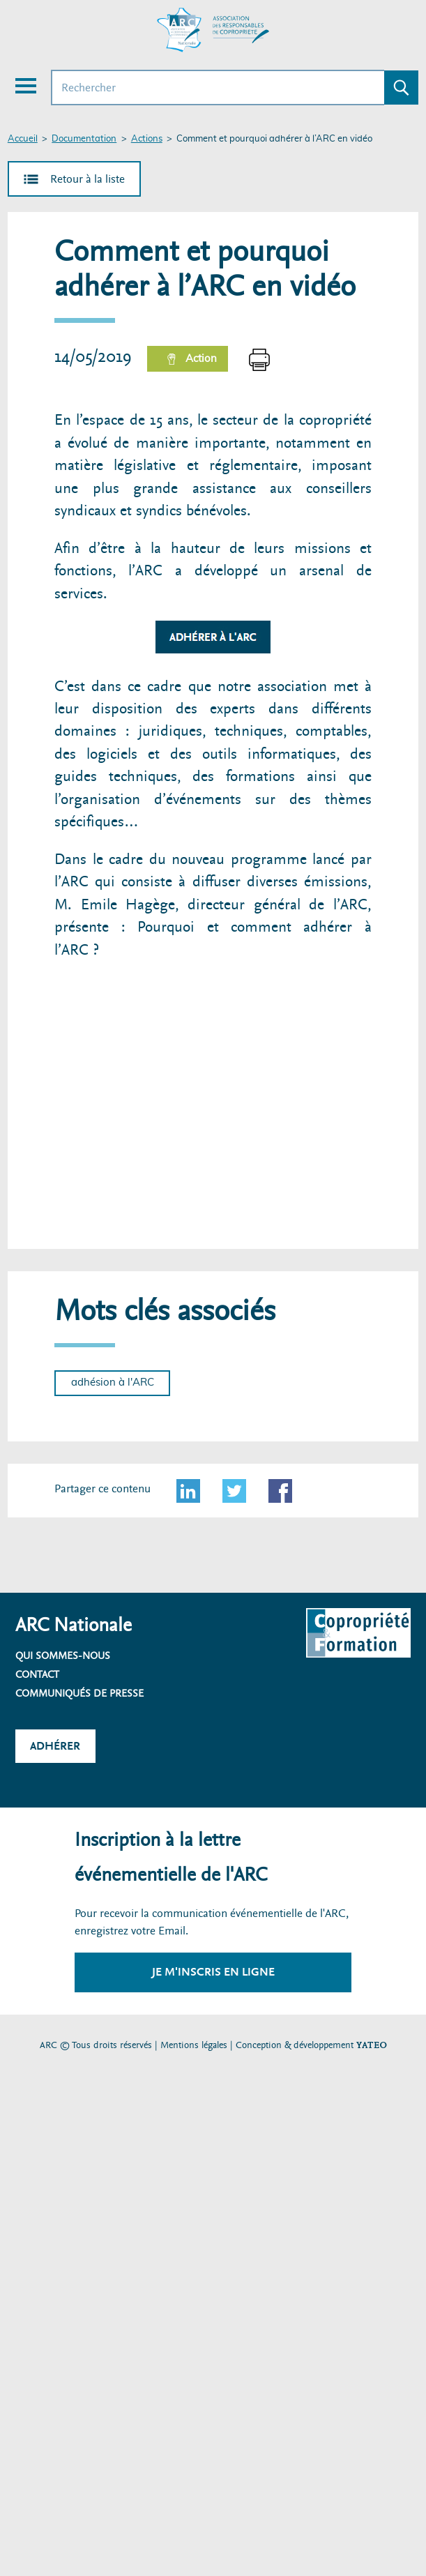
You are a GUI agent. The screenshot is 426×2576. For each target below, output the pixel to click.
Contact (37, 1674)
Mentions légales (193, 2045)
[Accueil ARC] (213, 30)
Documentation (84, 139)
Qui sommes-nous (62, 1655)
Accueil (23, 139)
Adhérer (55, 1745)
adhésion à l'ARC (112, 1382)
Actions (146, 139)
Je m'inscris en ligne (213, 1971)
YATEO (371, 2045)
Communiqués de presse (79, 1693)
